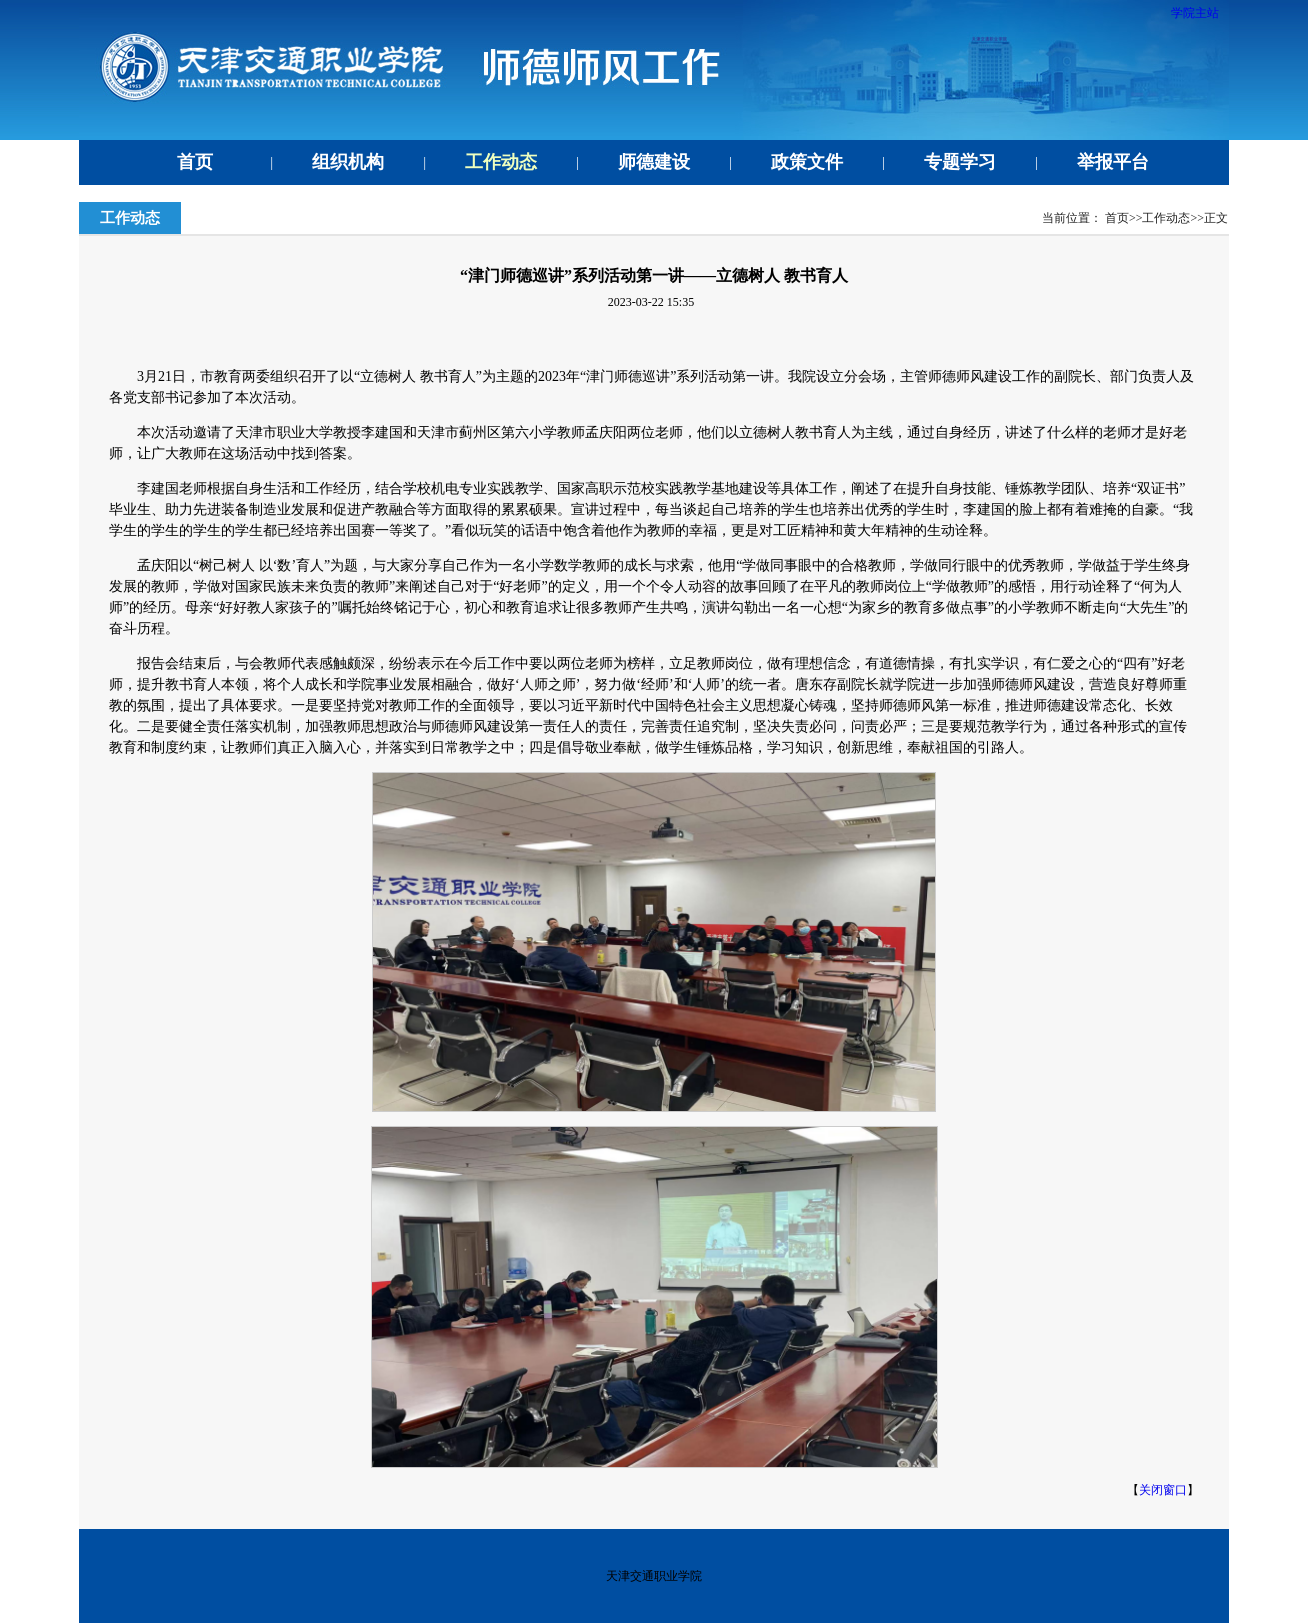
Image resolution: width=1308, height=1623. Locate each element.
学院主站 (1195, 13)
